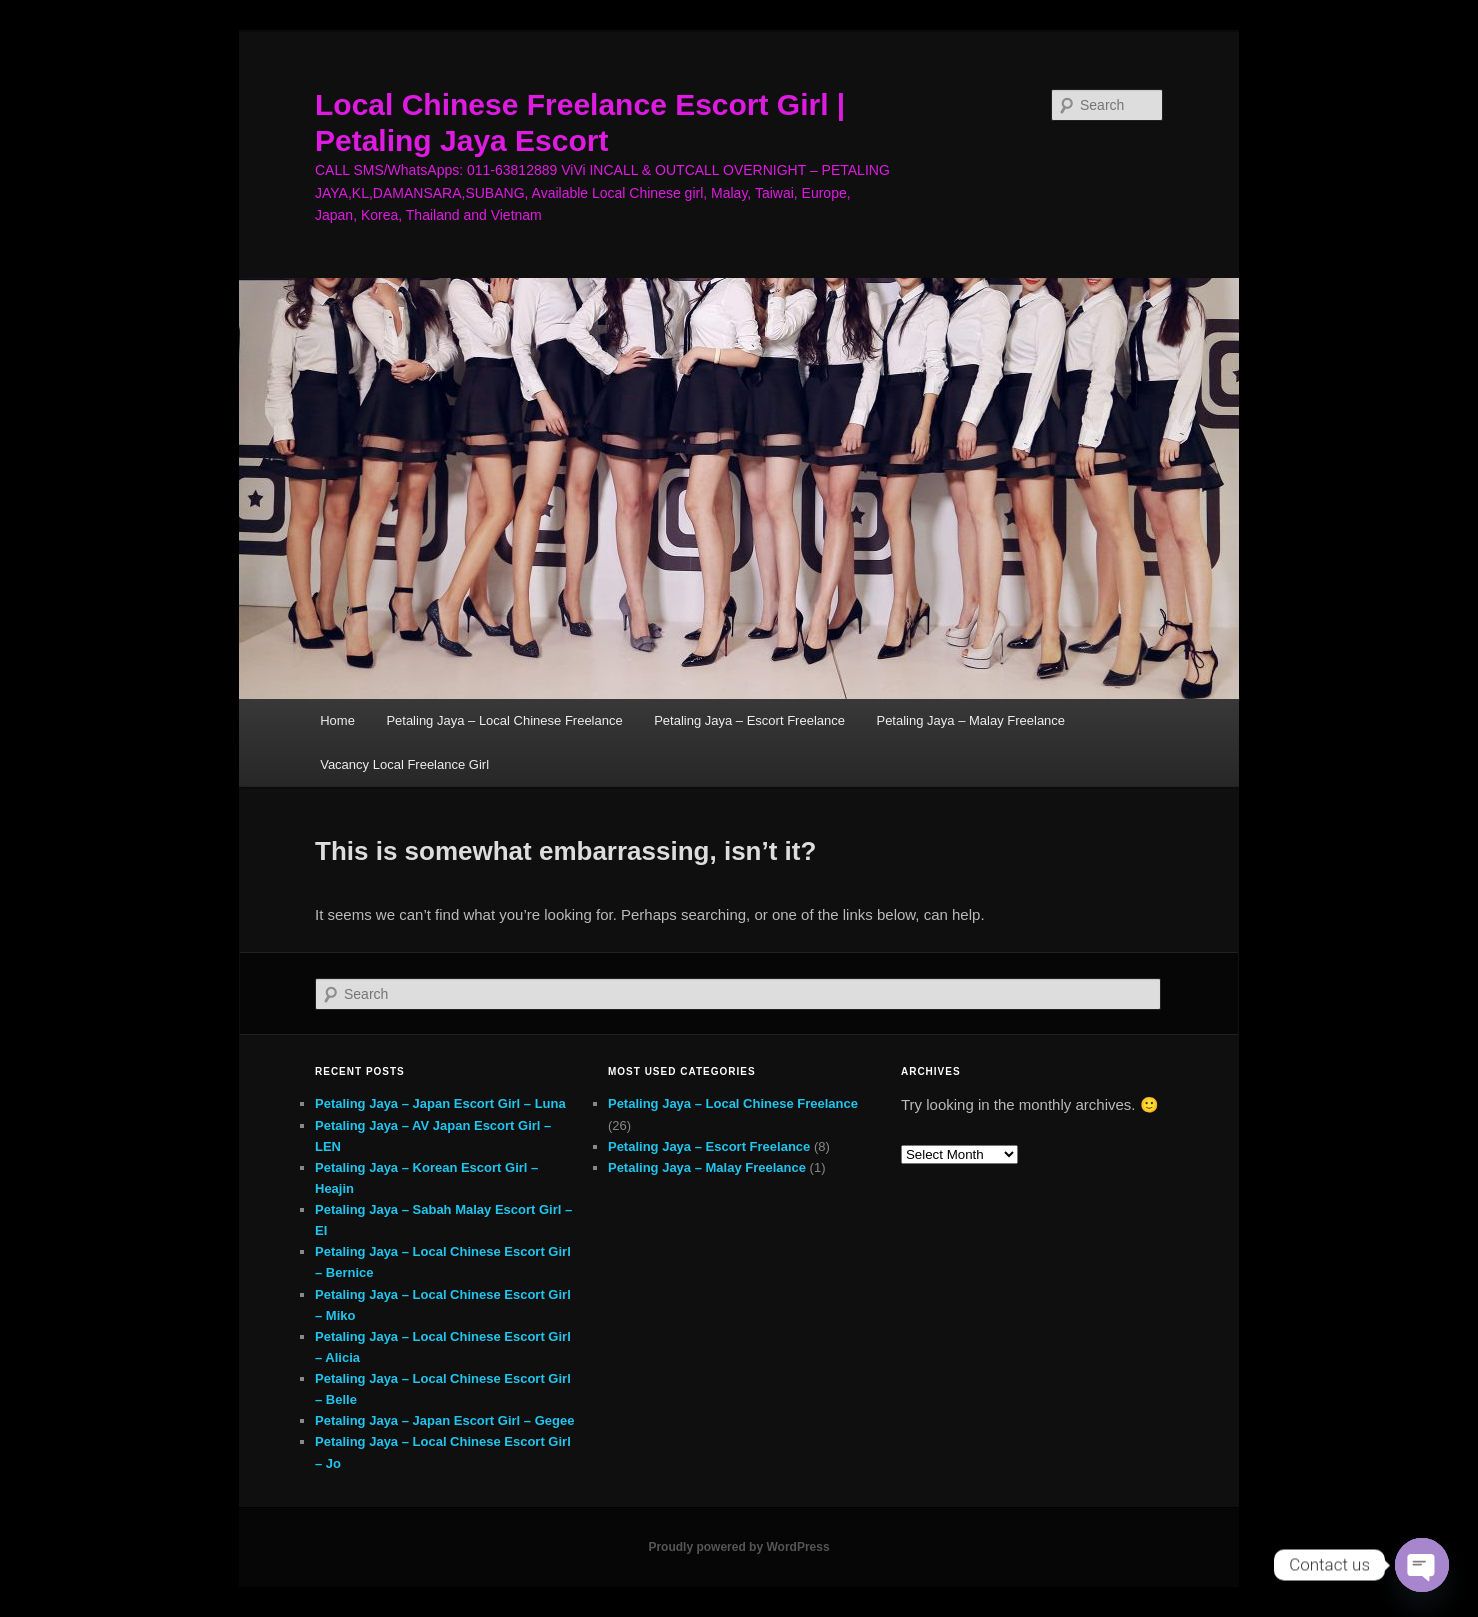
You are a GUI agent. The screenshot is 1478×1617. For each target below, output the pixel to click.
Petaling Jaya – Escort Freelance (749, 720)
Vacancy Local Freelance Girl (404, 764)
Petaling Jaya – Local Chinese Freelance (504, 720)
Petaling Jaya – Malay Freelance (970, 720)
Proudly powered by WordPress (738, 1547)
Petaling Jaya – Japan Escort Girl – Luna (440, 1103)
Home (337, 720)
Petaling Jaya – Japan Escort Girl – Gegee (444, 1420)
